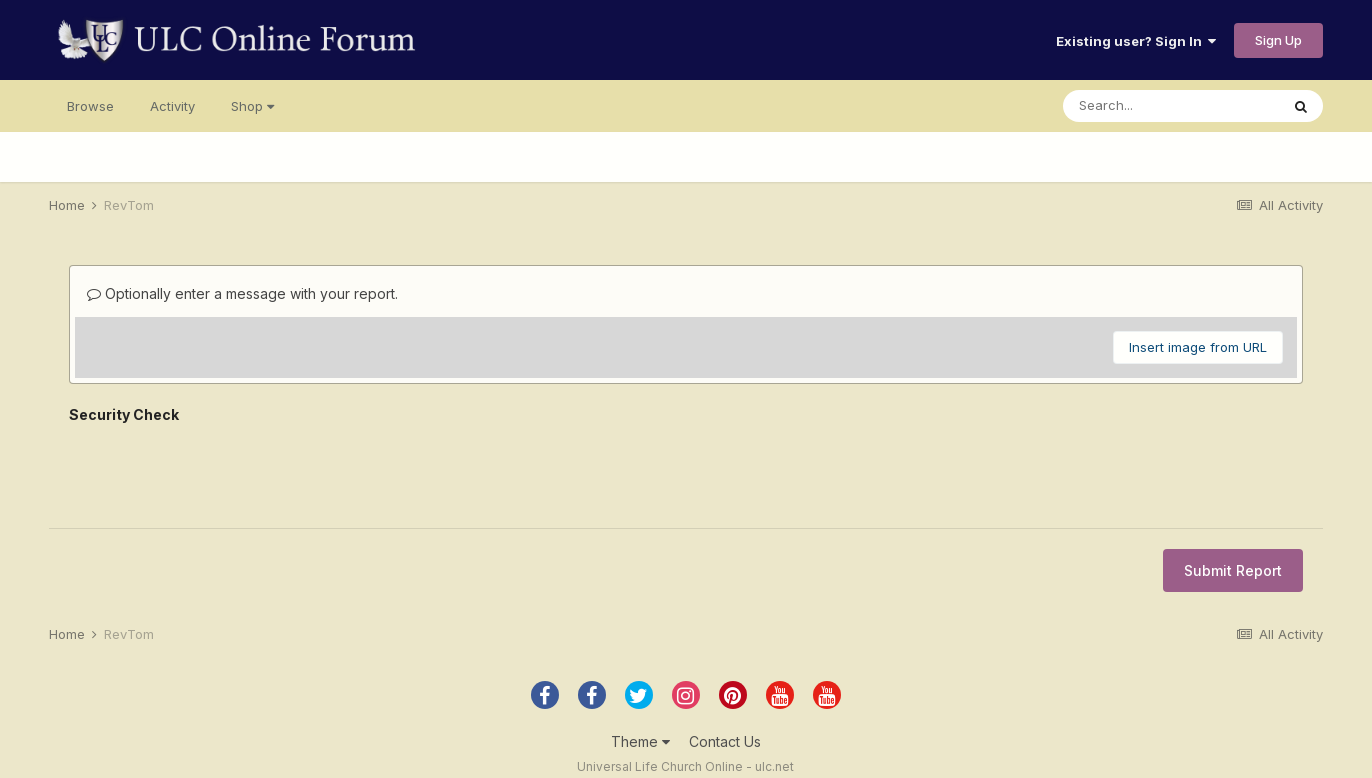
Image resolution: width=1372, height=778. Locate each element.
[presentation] (221, 469)
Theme (640, 741)
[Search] (1171, 106)
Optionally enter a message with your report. (242, 293)
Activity (172, 106)
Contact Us (725, 741)
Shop (252, 106)
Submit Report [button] (1233, 570)
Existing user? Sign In (1136, 41)
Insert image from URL (1198, 347)
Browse (90, 106)
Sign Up (1278, 40)
